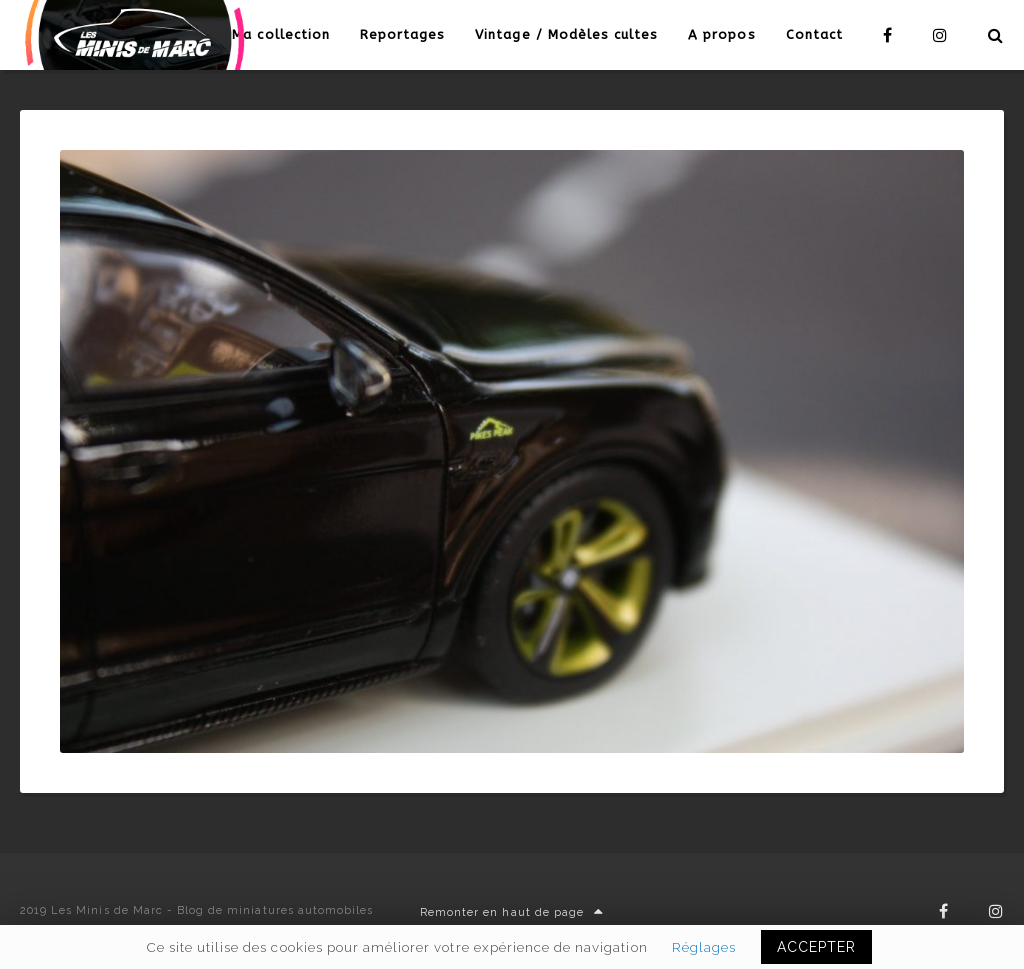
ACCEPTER (816, 947)
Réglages (704, 947)
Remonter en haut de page (512, 912)
